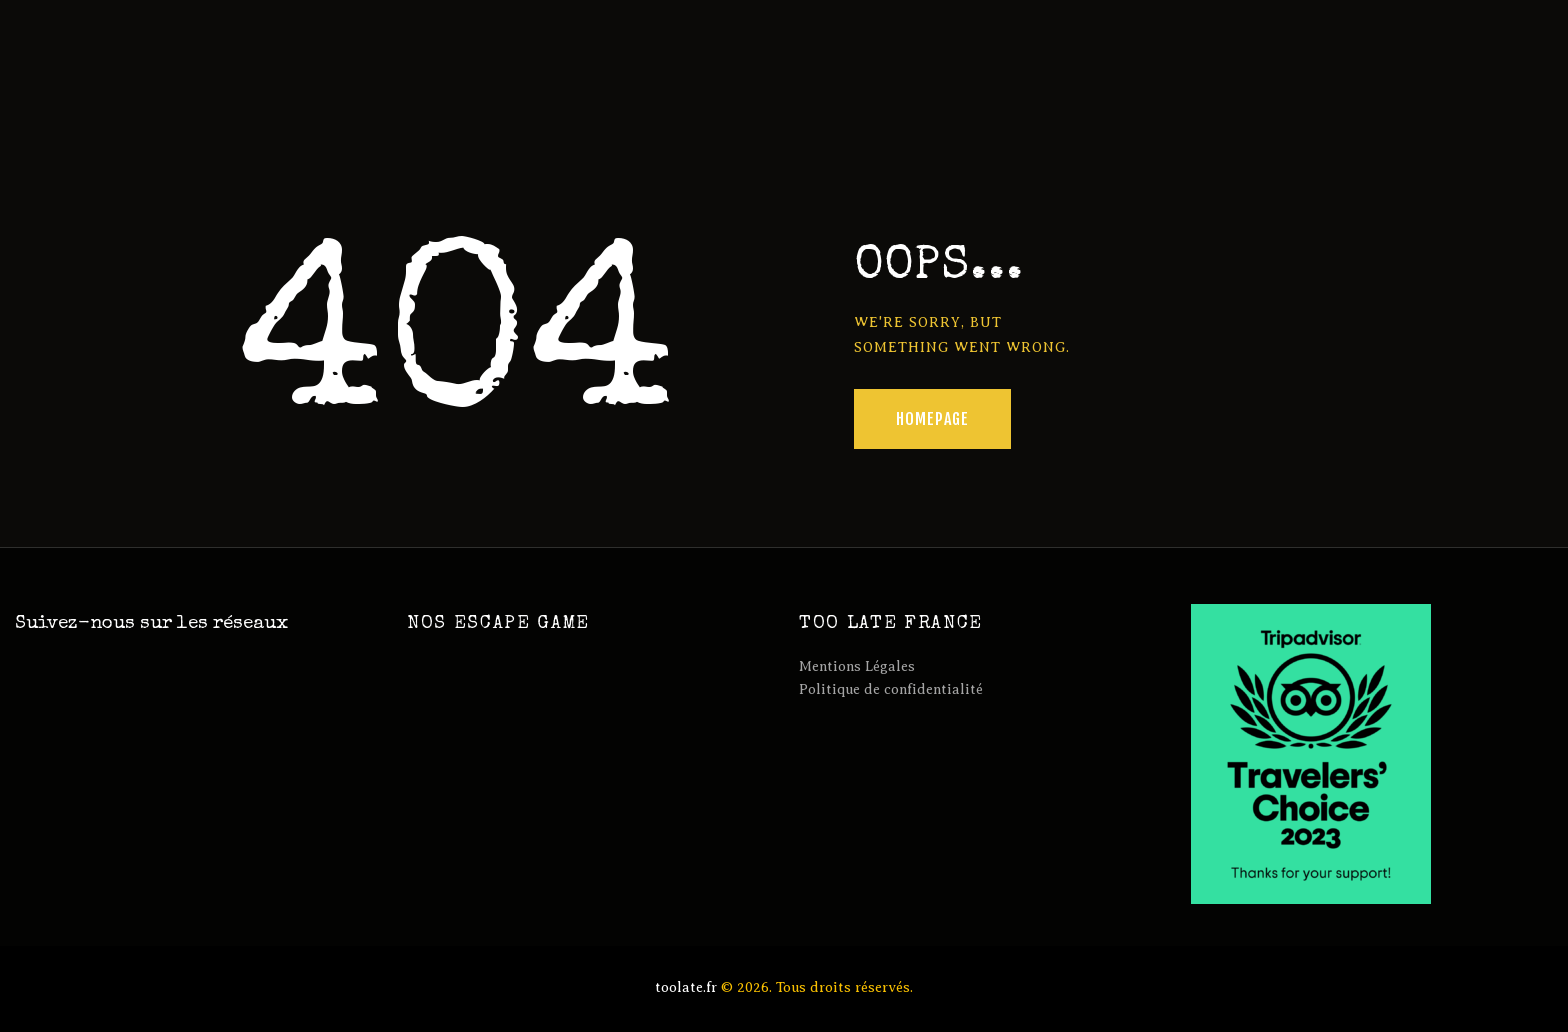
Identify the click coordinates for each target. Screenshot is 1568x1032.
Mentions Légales (857, 666)
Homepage (933, 419)
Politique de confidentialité (891, 689)
